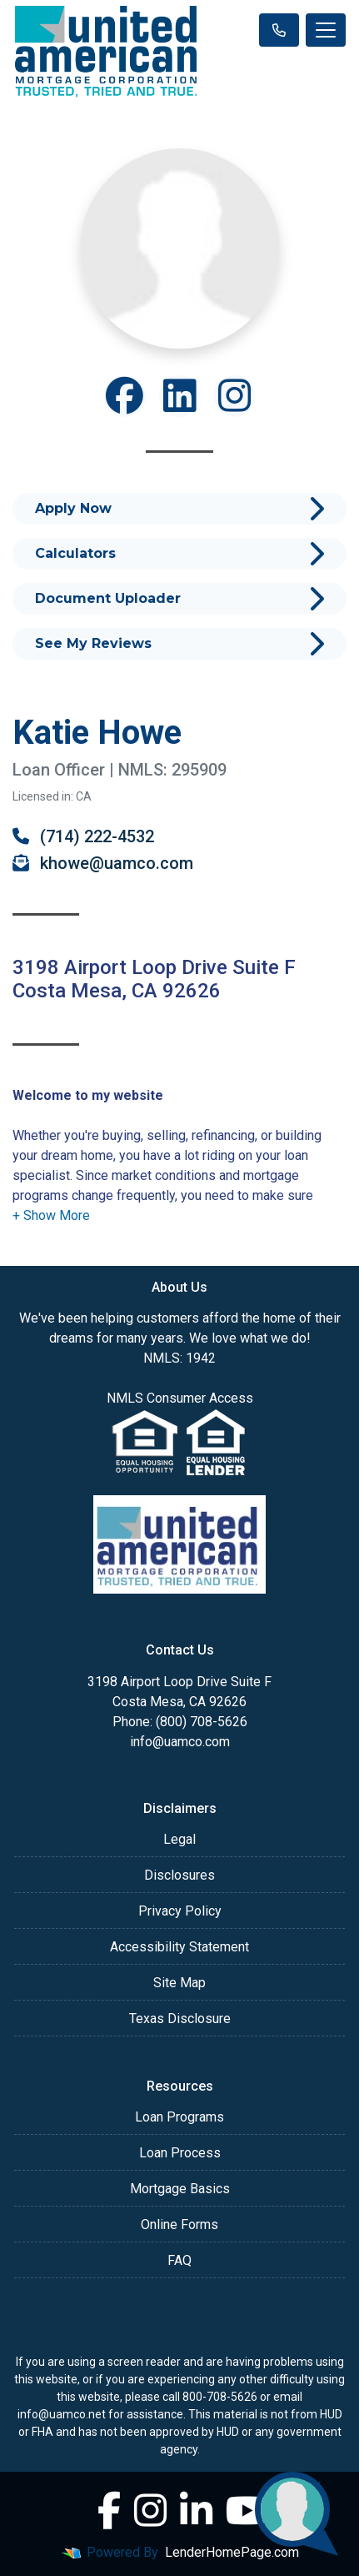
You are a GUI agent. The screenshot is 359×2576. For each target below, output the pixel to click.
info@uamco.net (61, 2414)
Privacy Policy (180, 1911)
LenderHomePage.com (232, 2552)
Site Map (179, 1983)
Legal (179, 1839)
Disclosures (179, 1875)
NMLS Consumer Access (180, 1398)
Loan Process (180, 2153)
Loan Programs (179, 2117)
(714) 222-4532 (83, 836)
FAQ (179, 2260)
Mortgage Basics (180, 2189)
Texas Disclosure (180, 2018)
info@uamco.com (180, 1742)
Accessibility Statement (179, 1947)
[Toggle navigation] (326, 30)
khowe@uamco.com (102, 863)
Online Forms (179, 2224)
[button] (51, 1215)
